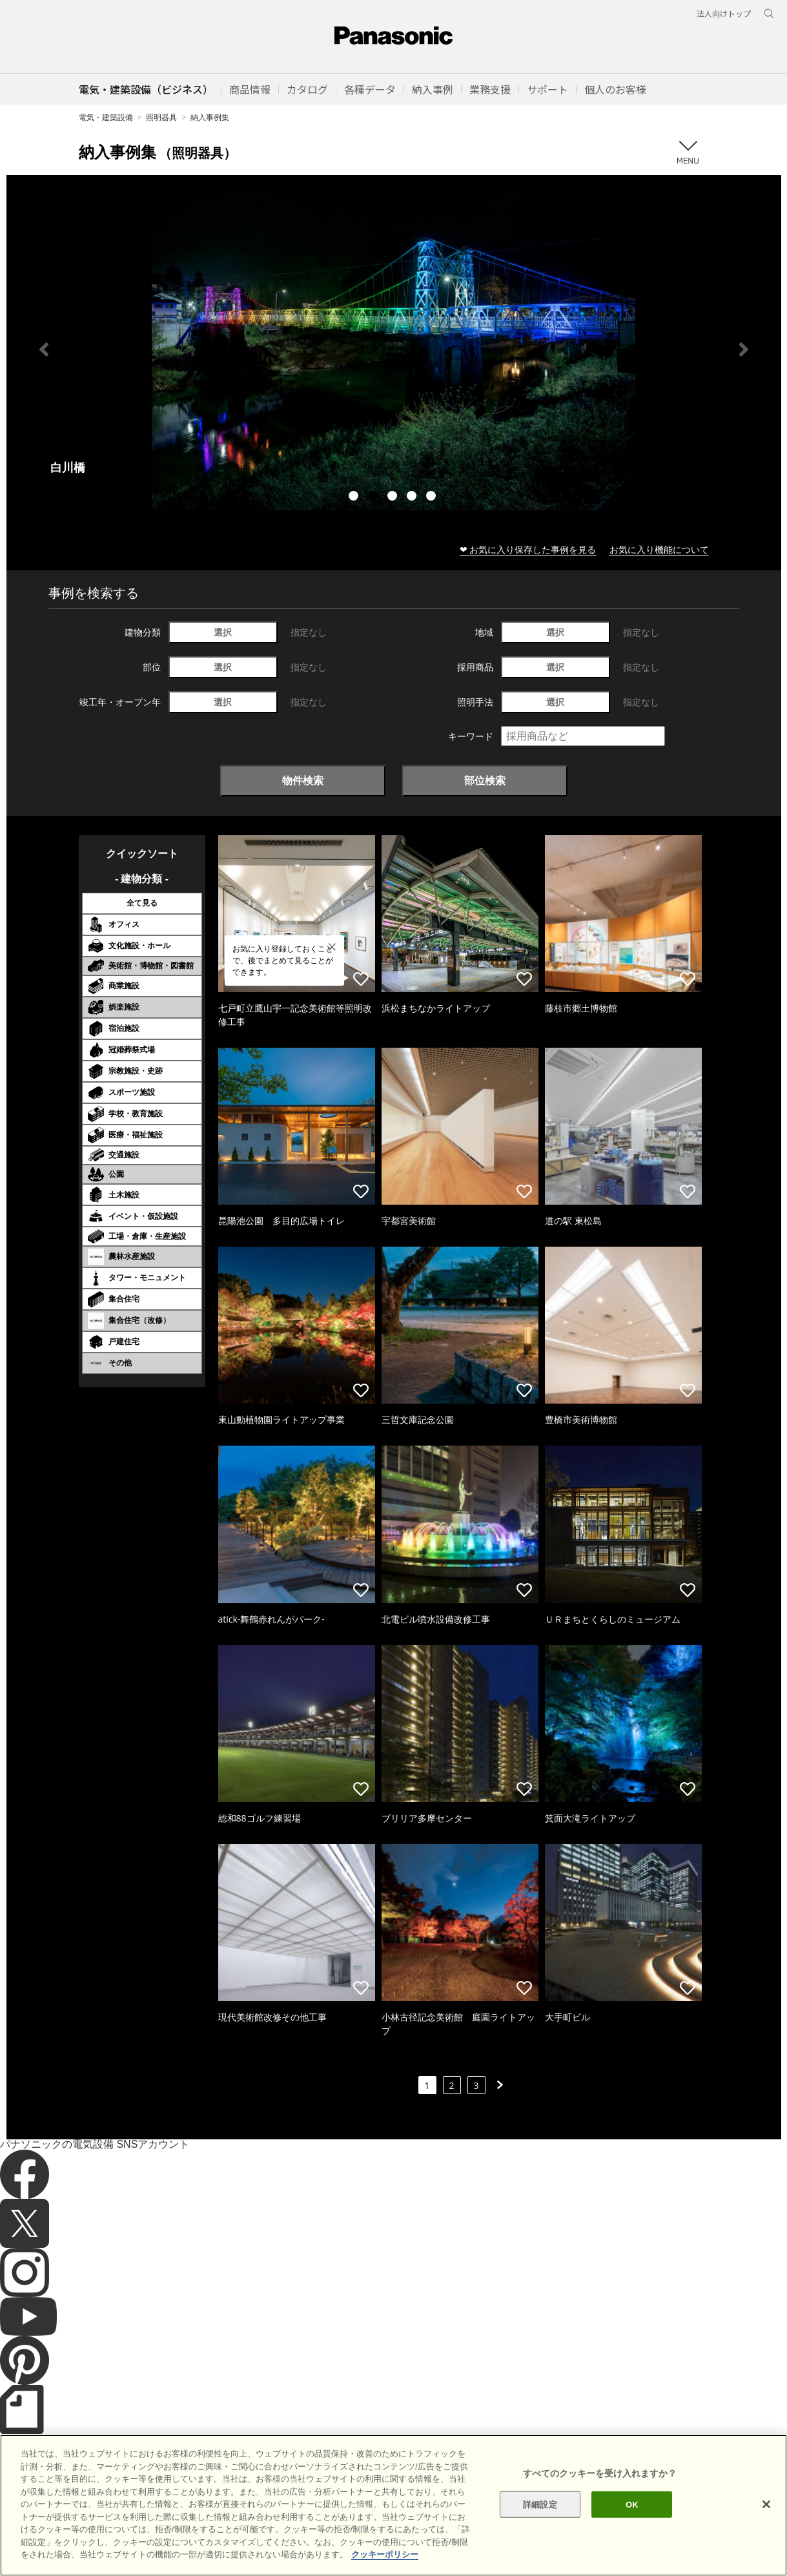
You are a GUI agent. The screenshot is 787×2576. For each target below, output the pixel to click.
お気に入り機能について (659, 549)
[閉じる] (766, 2504)
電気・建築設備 (106, 117)
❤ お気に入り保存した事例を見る (528, 549)
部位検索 (485, 780)
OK (632, 2504)
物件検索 (302, 780)
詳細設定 (540, 2504)
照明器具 (161, 117)
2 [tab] (374, 497)
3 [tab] (393, 497)
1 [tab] (355, 497)
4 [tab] (413, 497)
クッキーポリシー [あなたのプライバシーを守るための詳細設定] (384, 2554)
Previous (44, 349)
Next (744, 349)
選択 (223, 632)
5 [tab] (432, 497)
